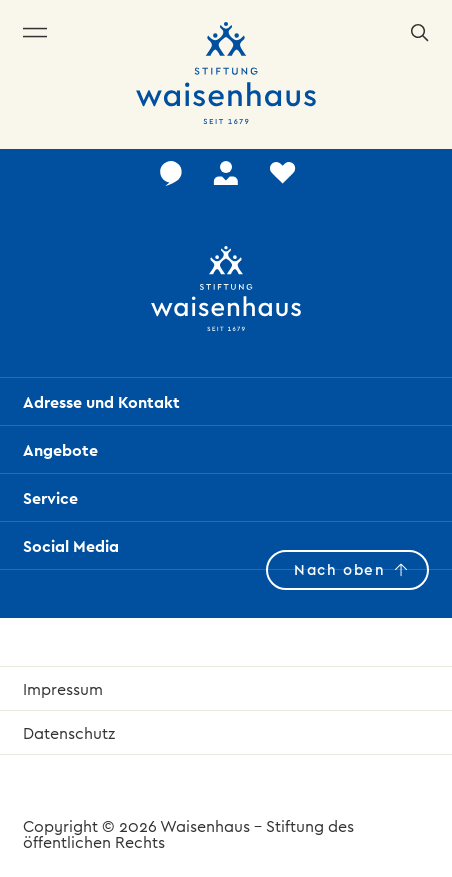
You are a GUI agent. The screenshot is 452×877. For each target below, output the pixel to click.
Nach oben (339, 570)
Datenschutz (69, 733)
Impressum (63, 689)
